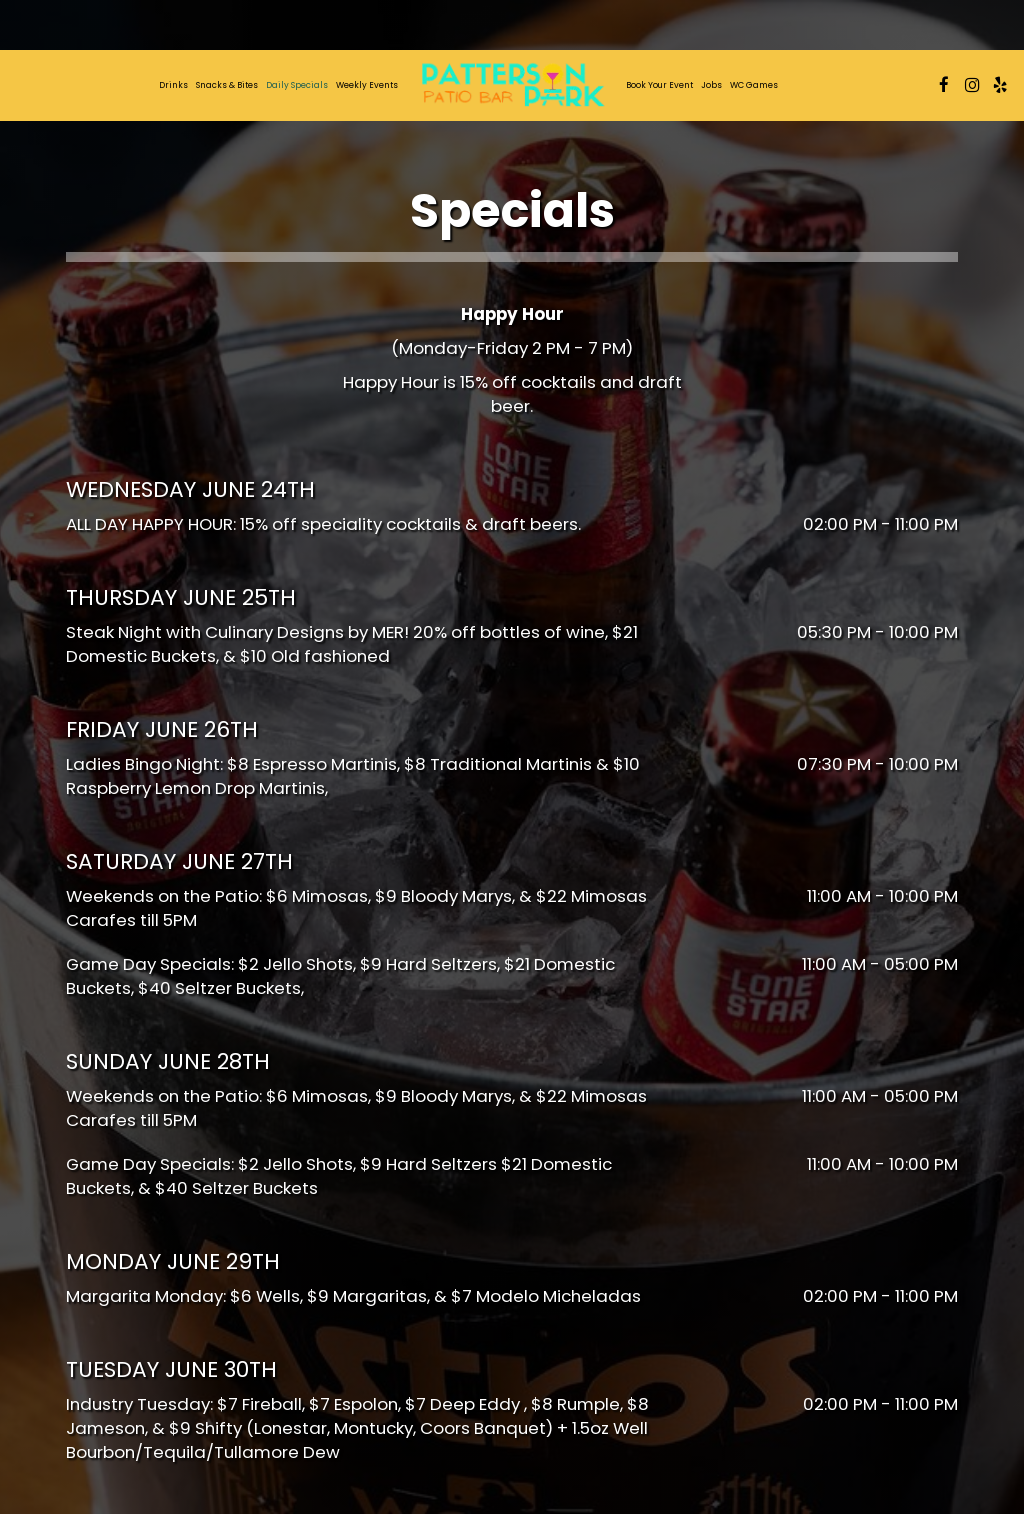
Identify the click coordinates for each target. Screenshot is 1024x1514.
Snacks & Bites (227, 85)
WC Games (754, 85)
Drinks (173, 85)
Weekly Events (367, 85)
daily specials (297, 85)
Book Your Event (659, 85)
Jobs (711, 85)
